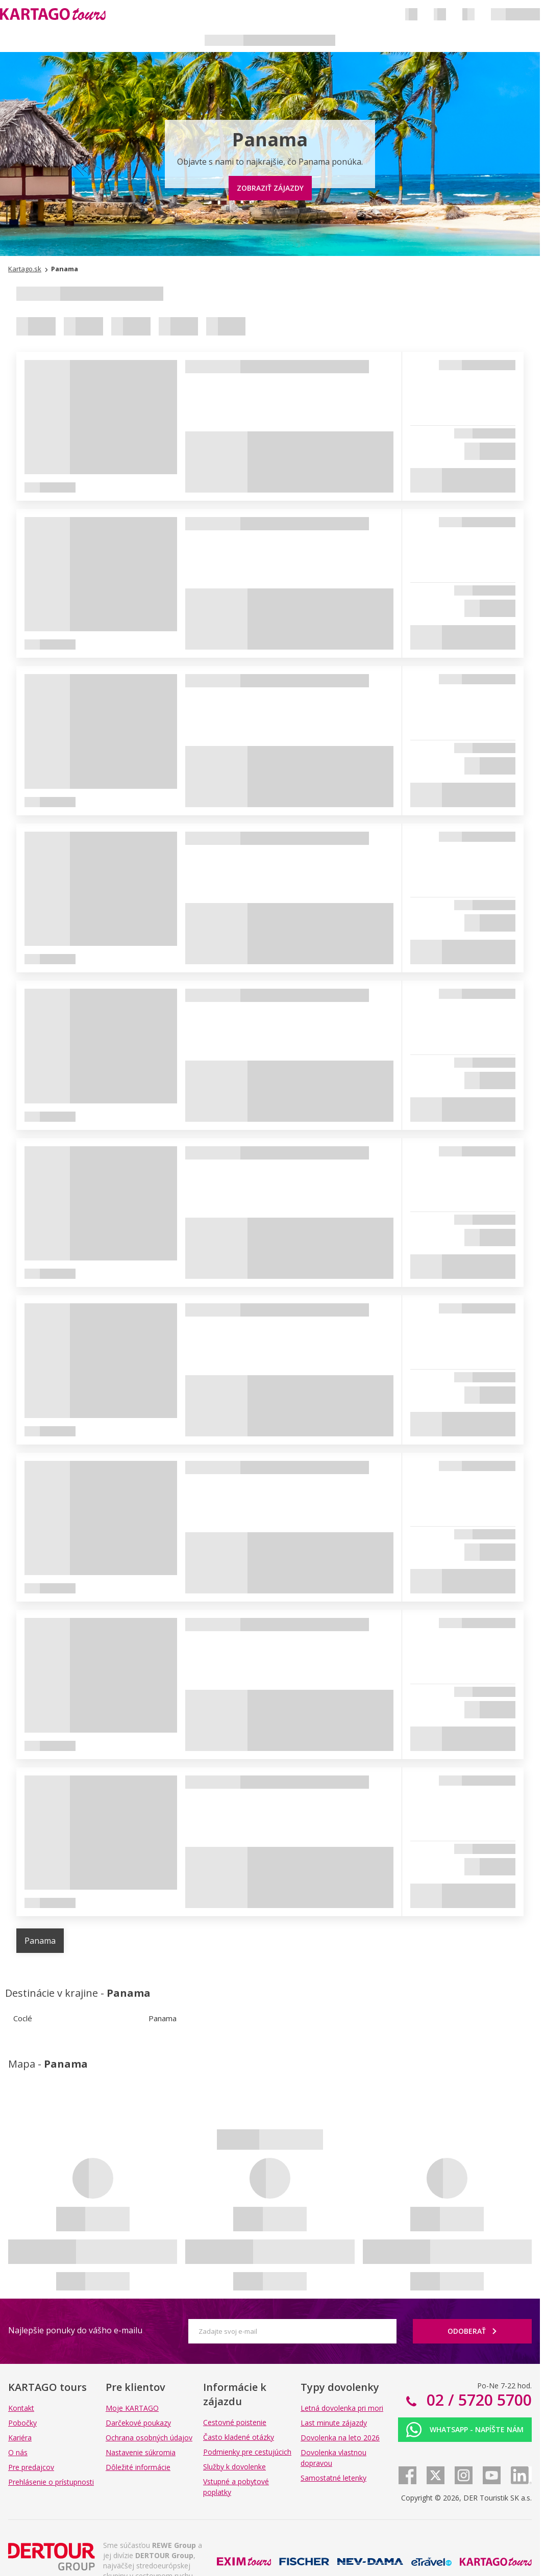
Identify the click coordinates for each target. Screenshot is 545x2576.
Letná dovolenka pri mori (342, 2408)
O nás (18, 2452)
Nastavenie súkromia (141, 2452)
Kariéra (20, 2437)
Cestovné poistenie (234, 2422)
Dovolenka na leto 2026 (340, 2437)
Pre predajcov (31, 2467)
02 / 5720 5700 (477, 2399)
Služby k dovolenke (234, 2466)
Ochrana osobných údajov (149, 2437)
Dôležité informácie (138, 2467)
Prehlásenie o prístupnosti (51, 2482)
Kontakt (21, 2408)
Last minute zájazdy (334, 2423)
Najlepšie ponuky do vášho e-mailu (75, 2330)
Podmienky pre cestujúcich (247, 2452)
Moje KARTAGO (132, 2408)
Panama (40, 1940)
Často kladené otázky (238, 2437)
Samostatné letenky (333, 2478)
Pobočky (22, 2423)
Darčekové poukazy (138, 2423)
